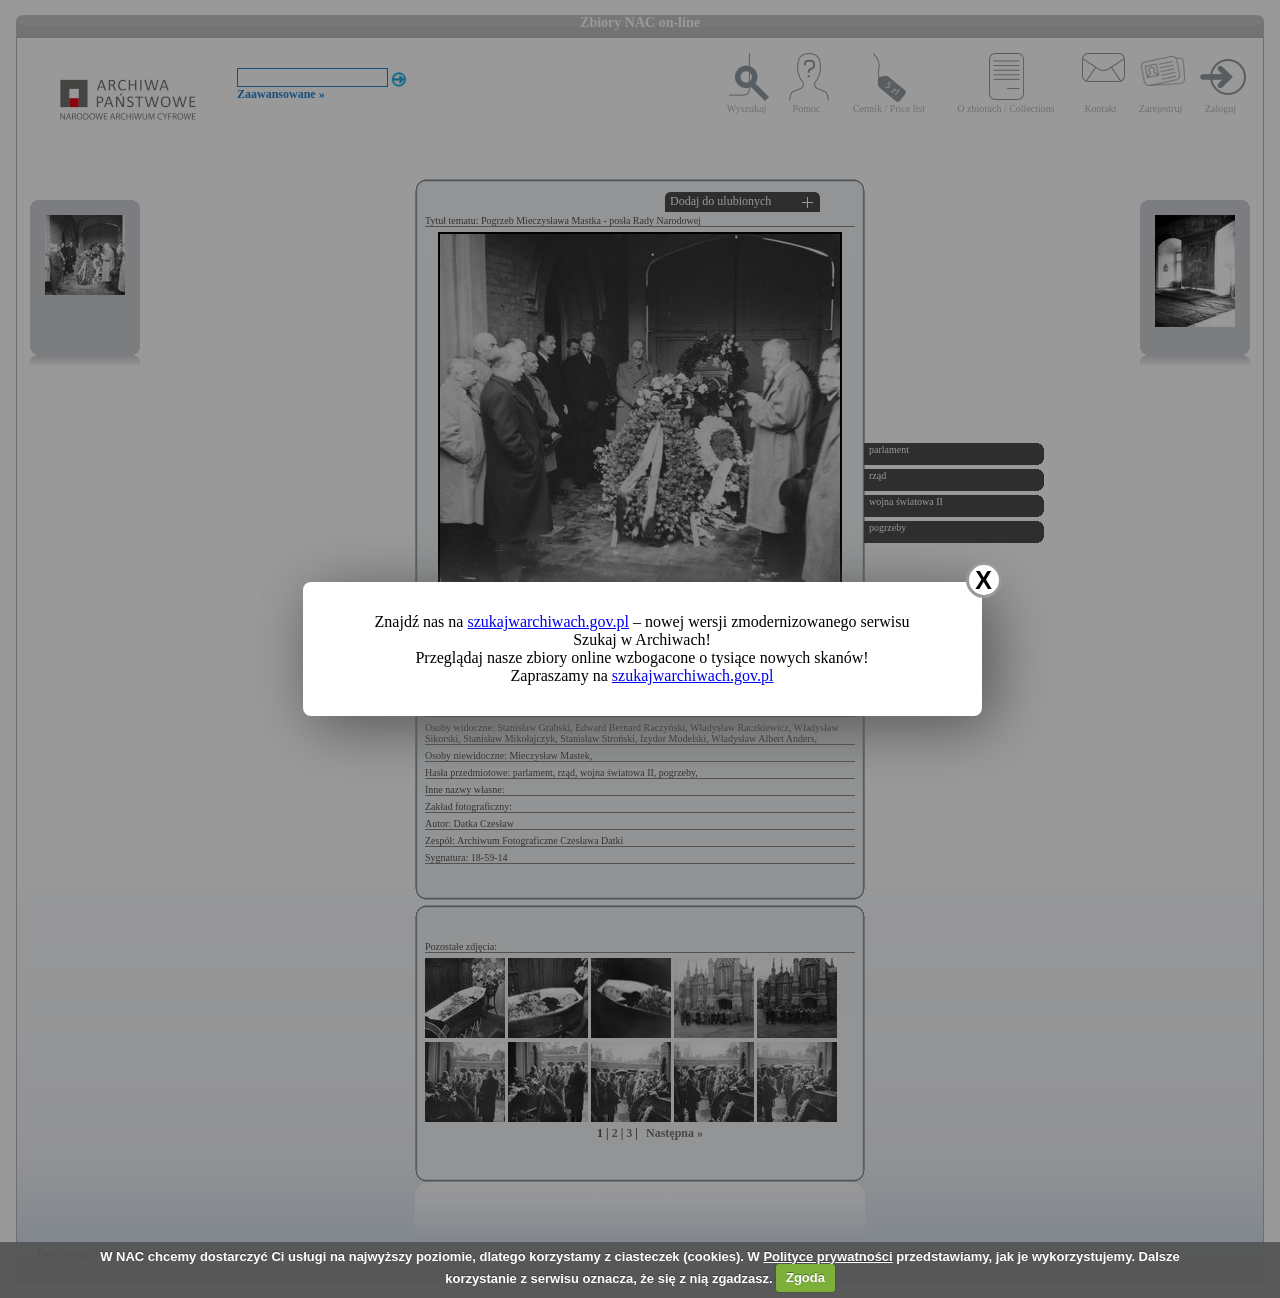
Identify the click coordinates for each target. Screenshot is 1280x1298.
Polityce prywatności (827, 1256)
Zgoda (805, 1277)
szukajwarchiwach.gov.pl (548, 621)
